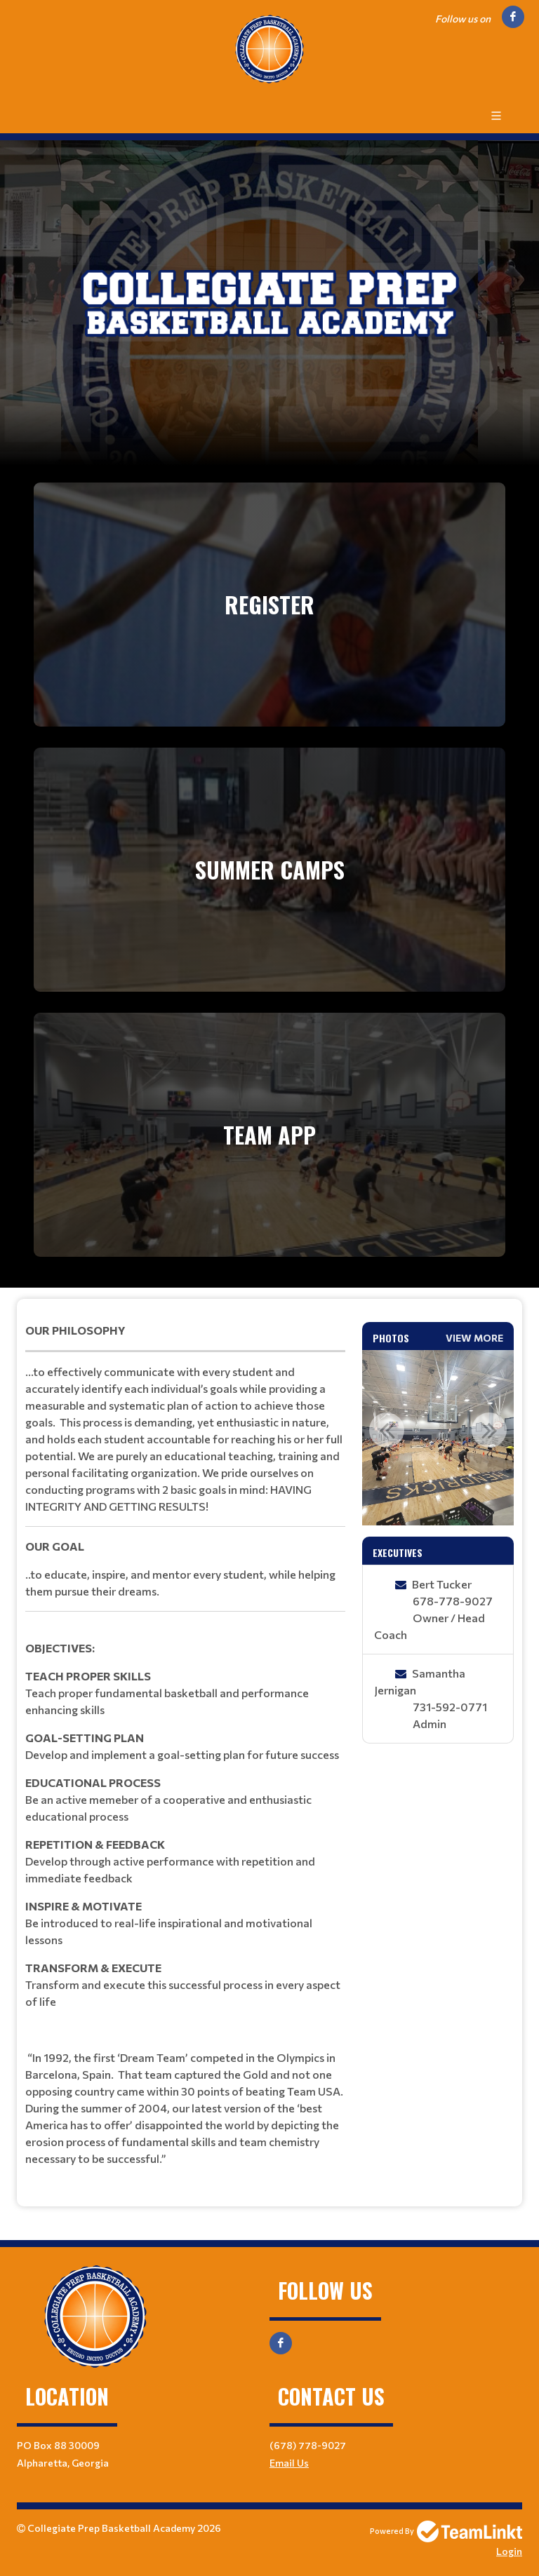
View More (474, 1338)
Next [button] (489, 1430)
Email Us (289, 2463)
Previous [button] (386, 1430)
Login (509, 2551)
